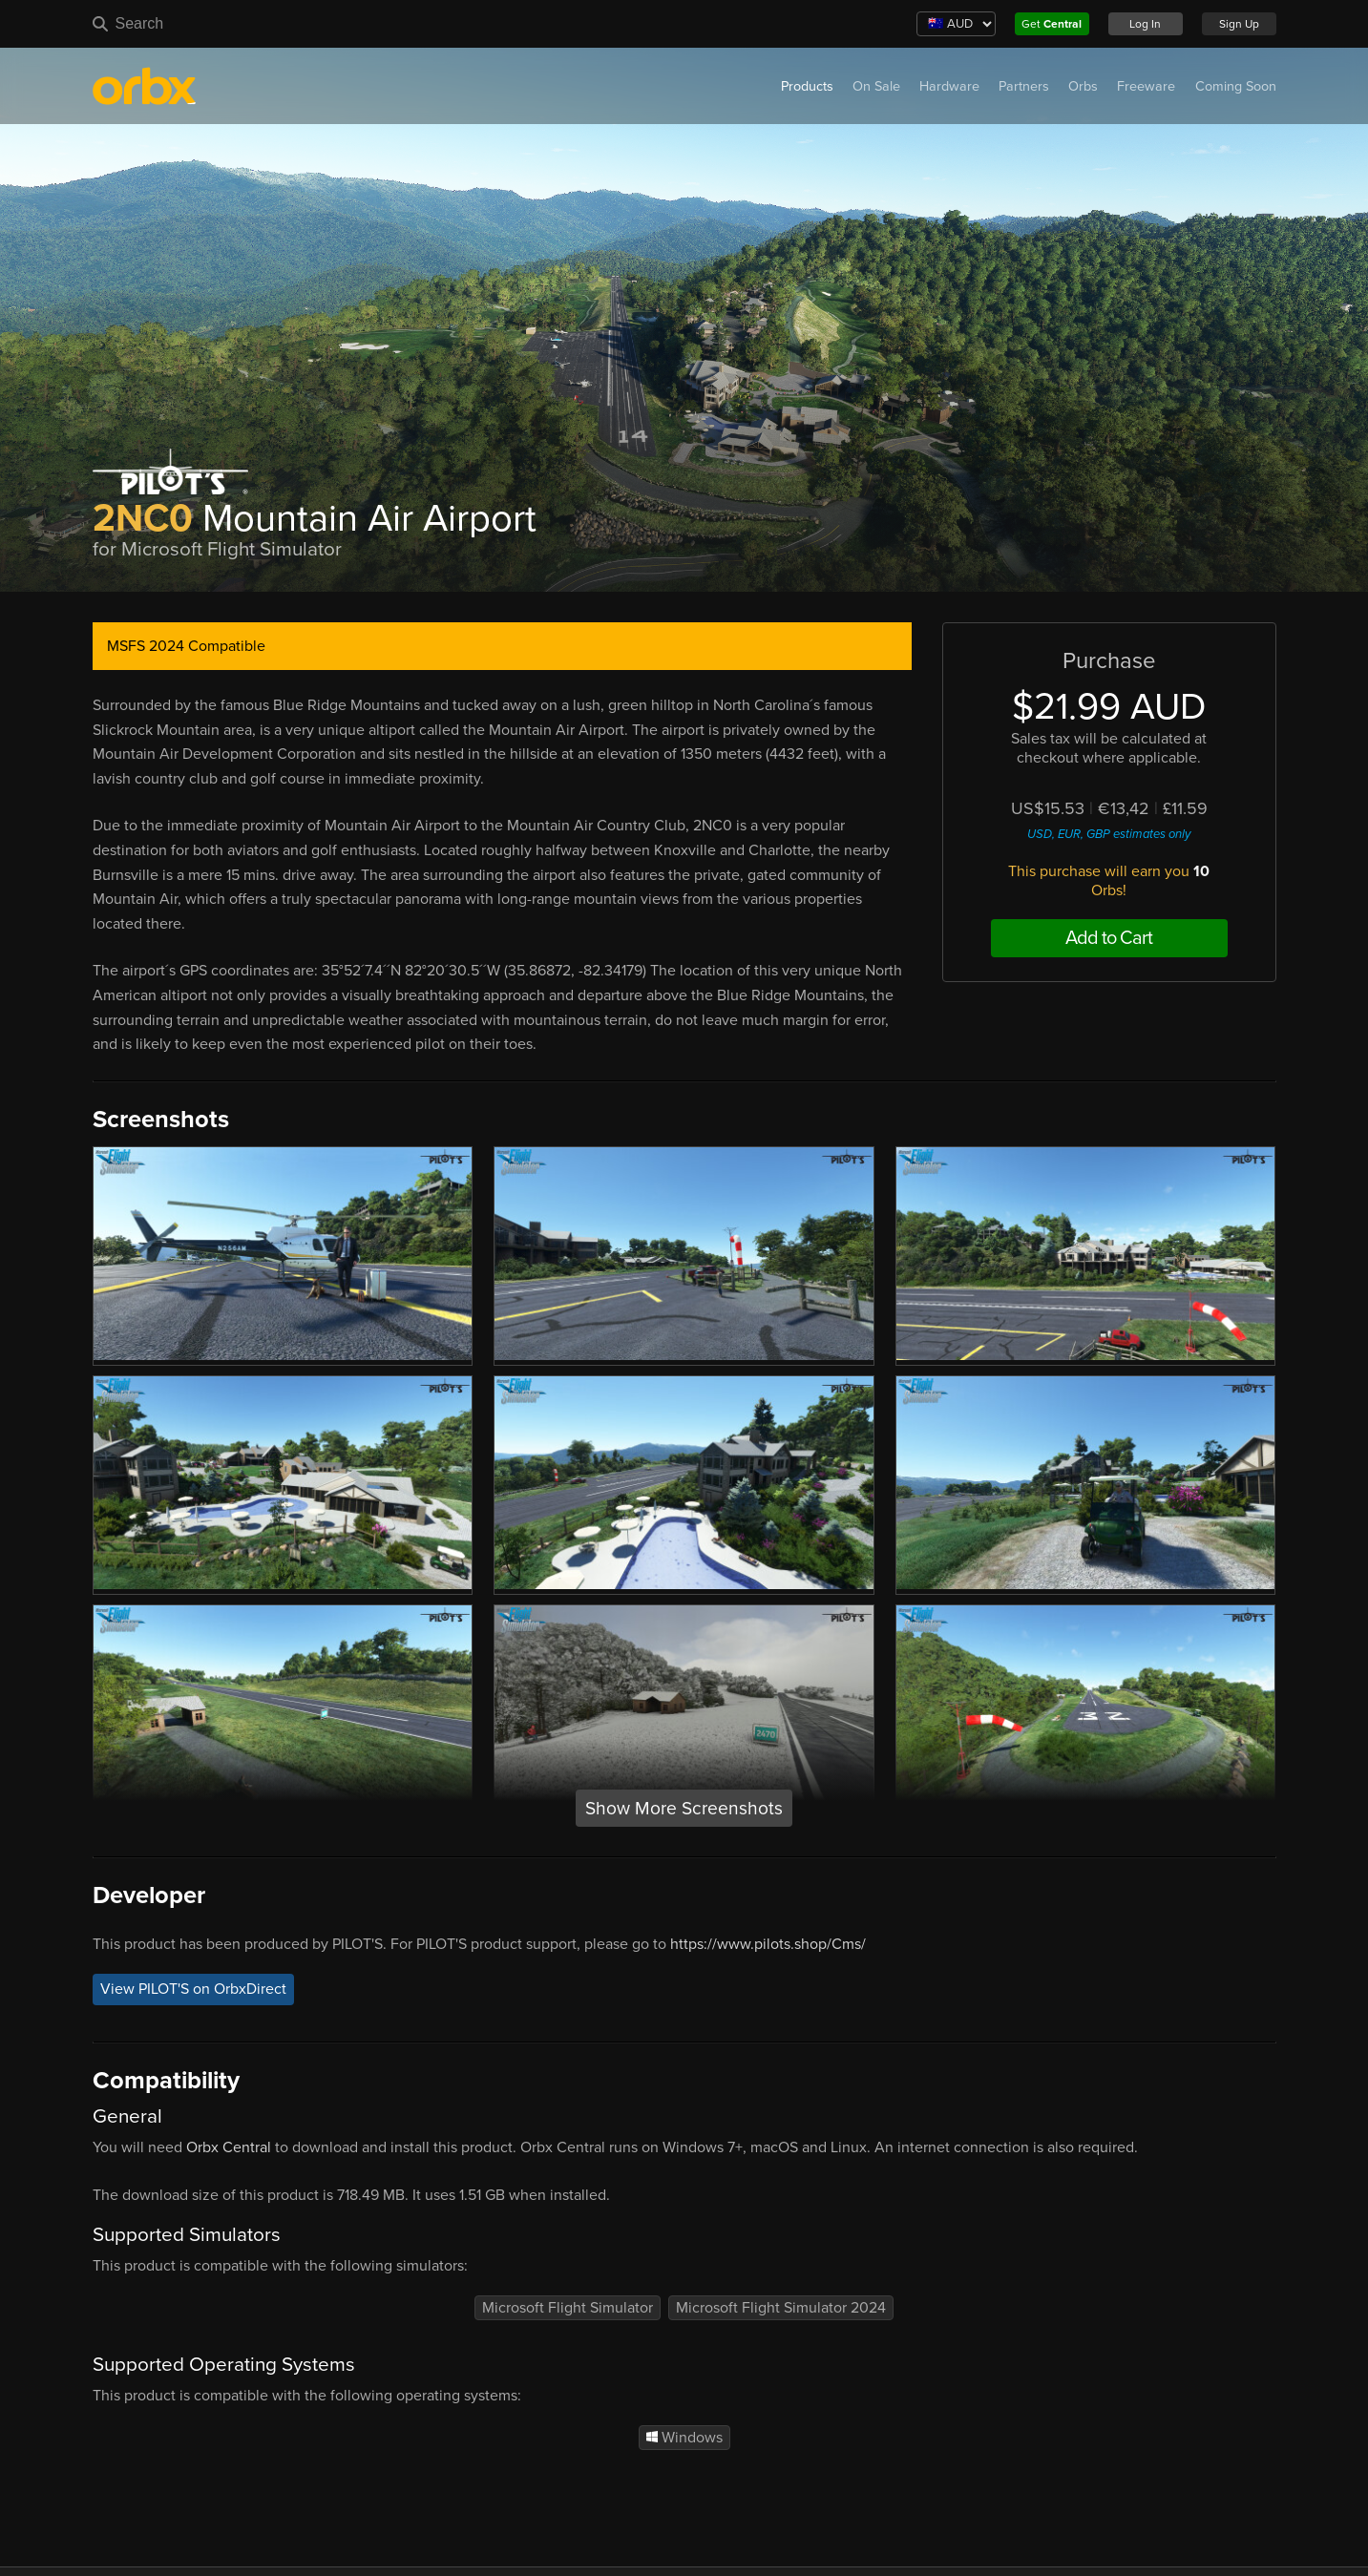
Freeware (1146, 86)
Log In (1145, 24)
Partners (1024, 86)
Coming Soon (1235, 86)
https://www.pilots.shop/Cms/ (768, 1944)
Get (1051, 24)
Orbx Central (228, 2147)
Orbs (1083, 86)
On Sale (876, 86)
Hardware (949, 86)
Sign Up (1239, 24)
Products (807, 86)
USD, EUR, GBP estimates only (1108, 834)
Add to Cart (1108, 938)
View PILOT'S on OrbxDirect (193, 1990)
